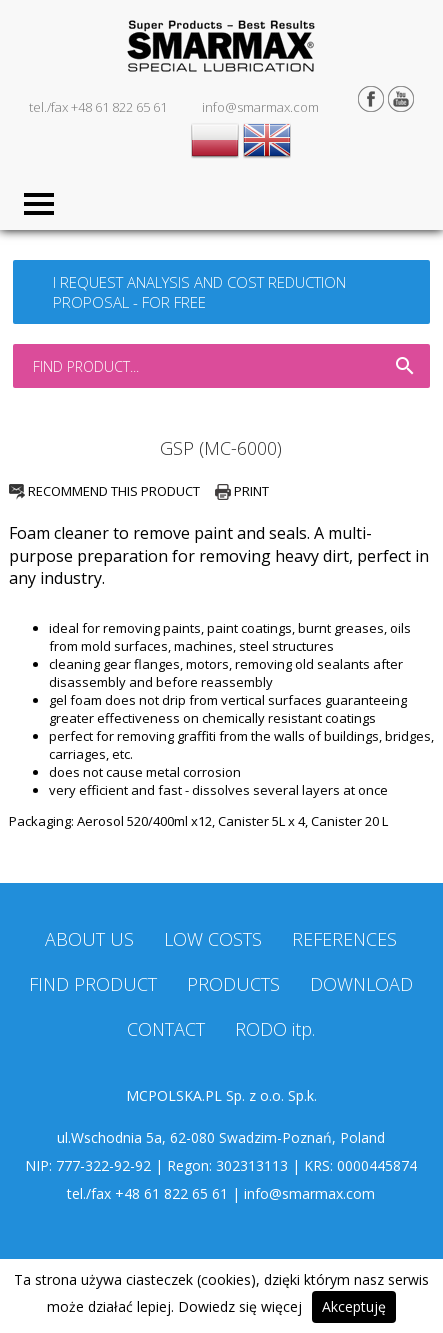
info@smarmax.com (260, 107)
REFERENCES (344, 939)
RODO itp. (275, 1029)
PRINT (242, 491)
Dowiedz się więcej (240, 1306)
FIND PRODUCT (93, 984)
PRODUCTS (233, 984)
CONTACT (166, 1029)
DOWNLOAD (361, 984)
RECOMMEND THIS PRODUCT (104, 491)
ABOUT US (89, 939)
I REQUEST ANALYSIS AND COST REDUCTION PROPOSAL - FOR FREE (199, 292)
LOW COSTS (213, 939)
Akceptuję (354, 1306)
